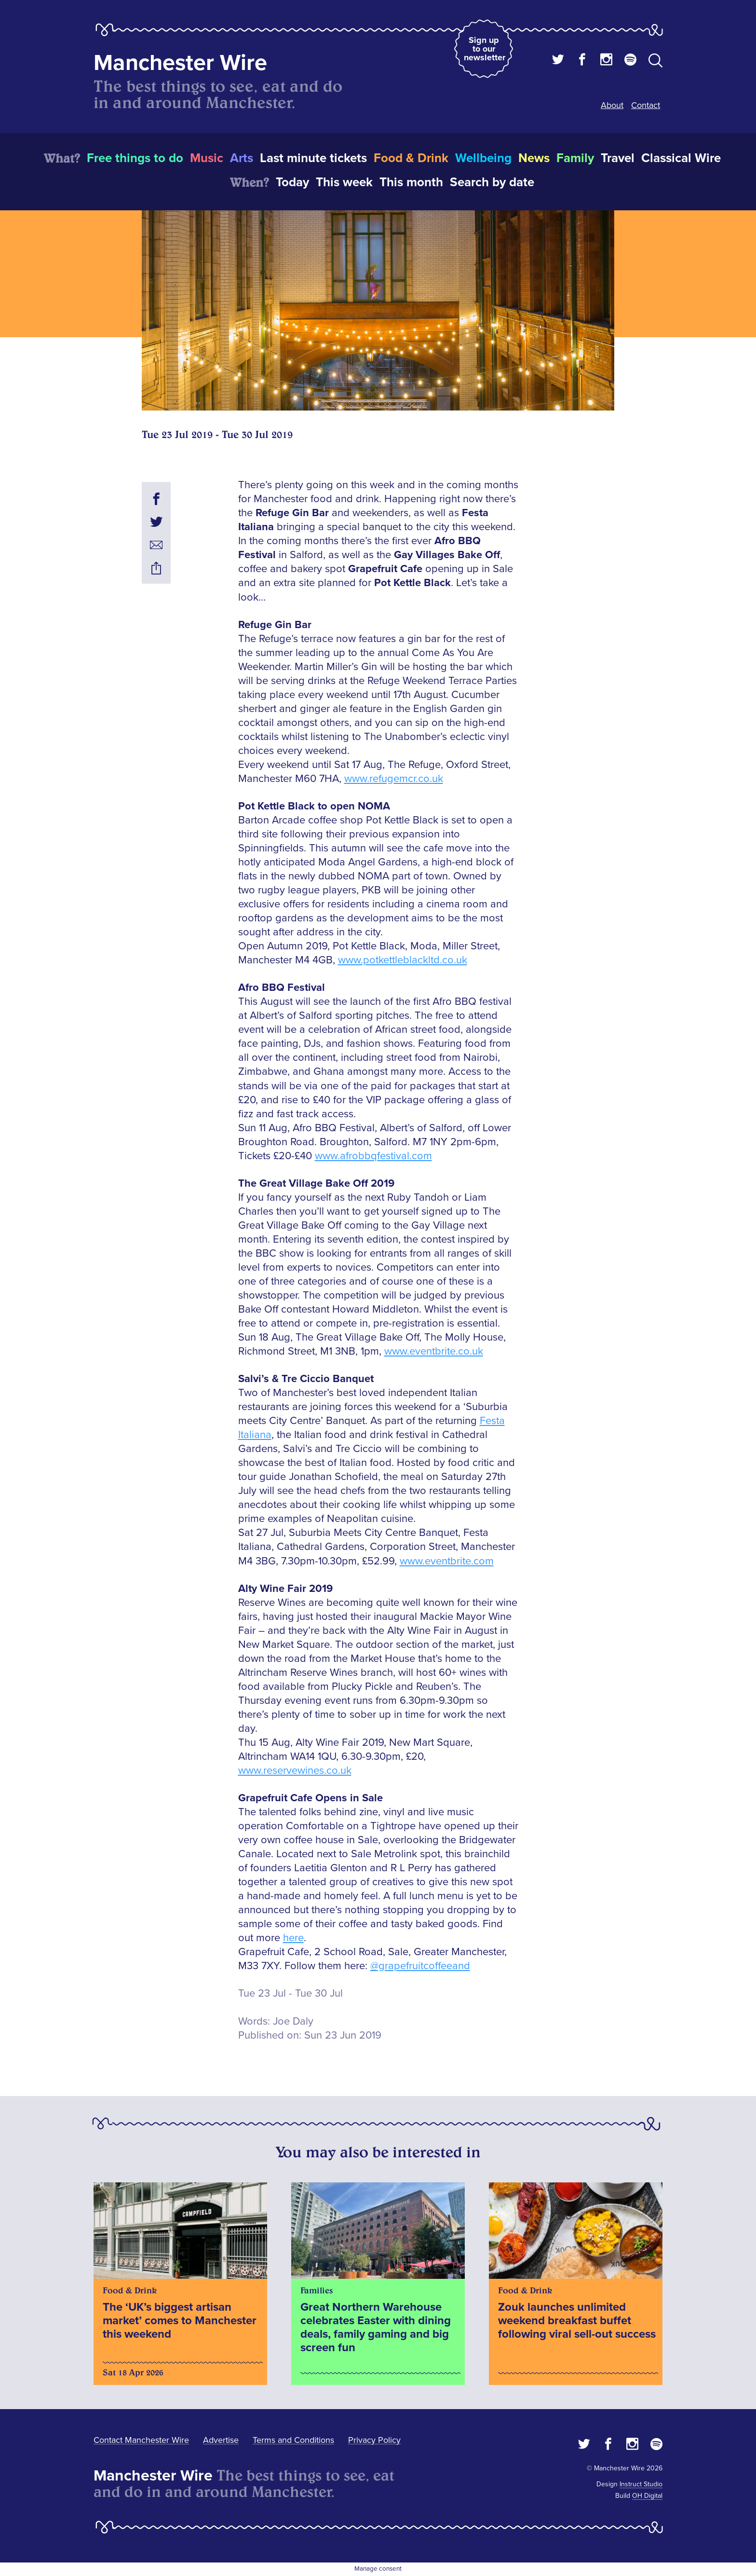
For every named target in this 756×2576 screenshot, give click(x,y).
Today (292, 182)
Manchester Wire (180, 63)
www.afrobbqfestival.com (373, 1156)
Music (206, 158)
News (534, 158)
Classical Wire (681, 158)
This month (411, 182)
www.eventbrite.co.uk (433, 1351)
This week (344, 182)
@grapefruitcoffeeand (420, 1966)
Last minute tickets (313, 158)
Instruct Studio (641, 2484)
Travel (617, 158)
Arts (241, 158)
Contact (645, 105)
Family (575, 158)
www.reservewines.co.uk (294, 1770)
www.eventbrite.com (447, 1561)
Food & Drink (411, 158)
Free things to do (135, 158)
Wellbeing (483, 158)
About (612, 105)
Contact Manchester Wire (141, 2440)
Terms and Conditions (293, 2440)
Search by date (492, 182)
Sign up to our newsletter (484, 49)
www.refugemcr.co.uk (393, 778)
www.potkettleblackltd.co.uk (402, 960)
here (293, 1938)
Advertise (221, 2440)
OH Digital (647, 2496)
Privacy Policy (374, 2440)
